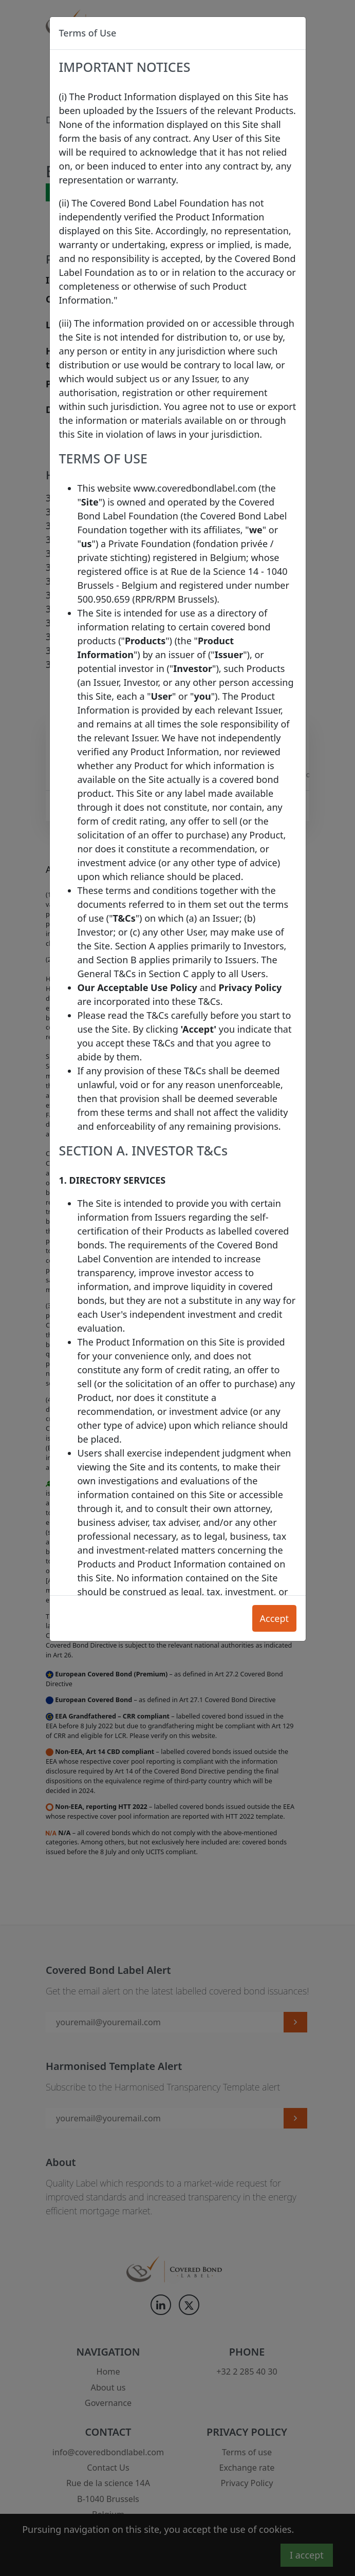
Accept (274, 1618)
